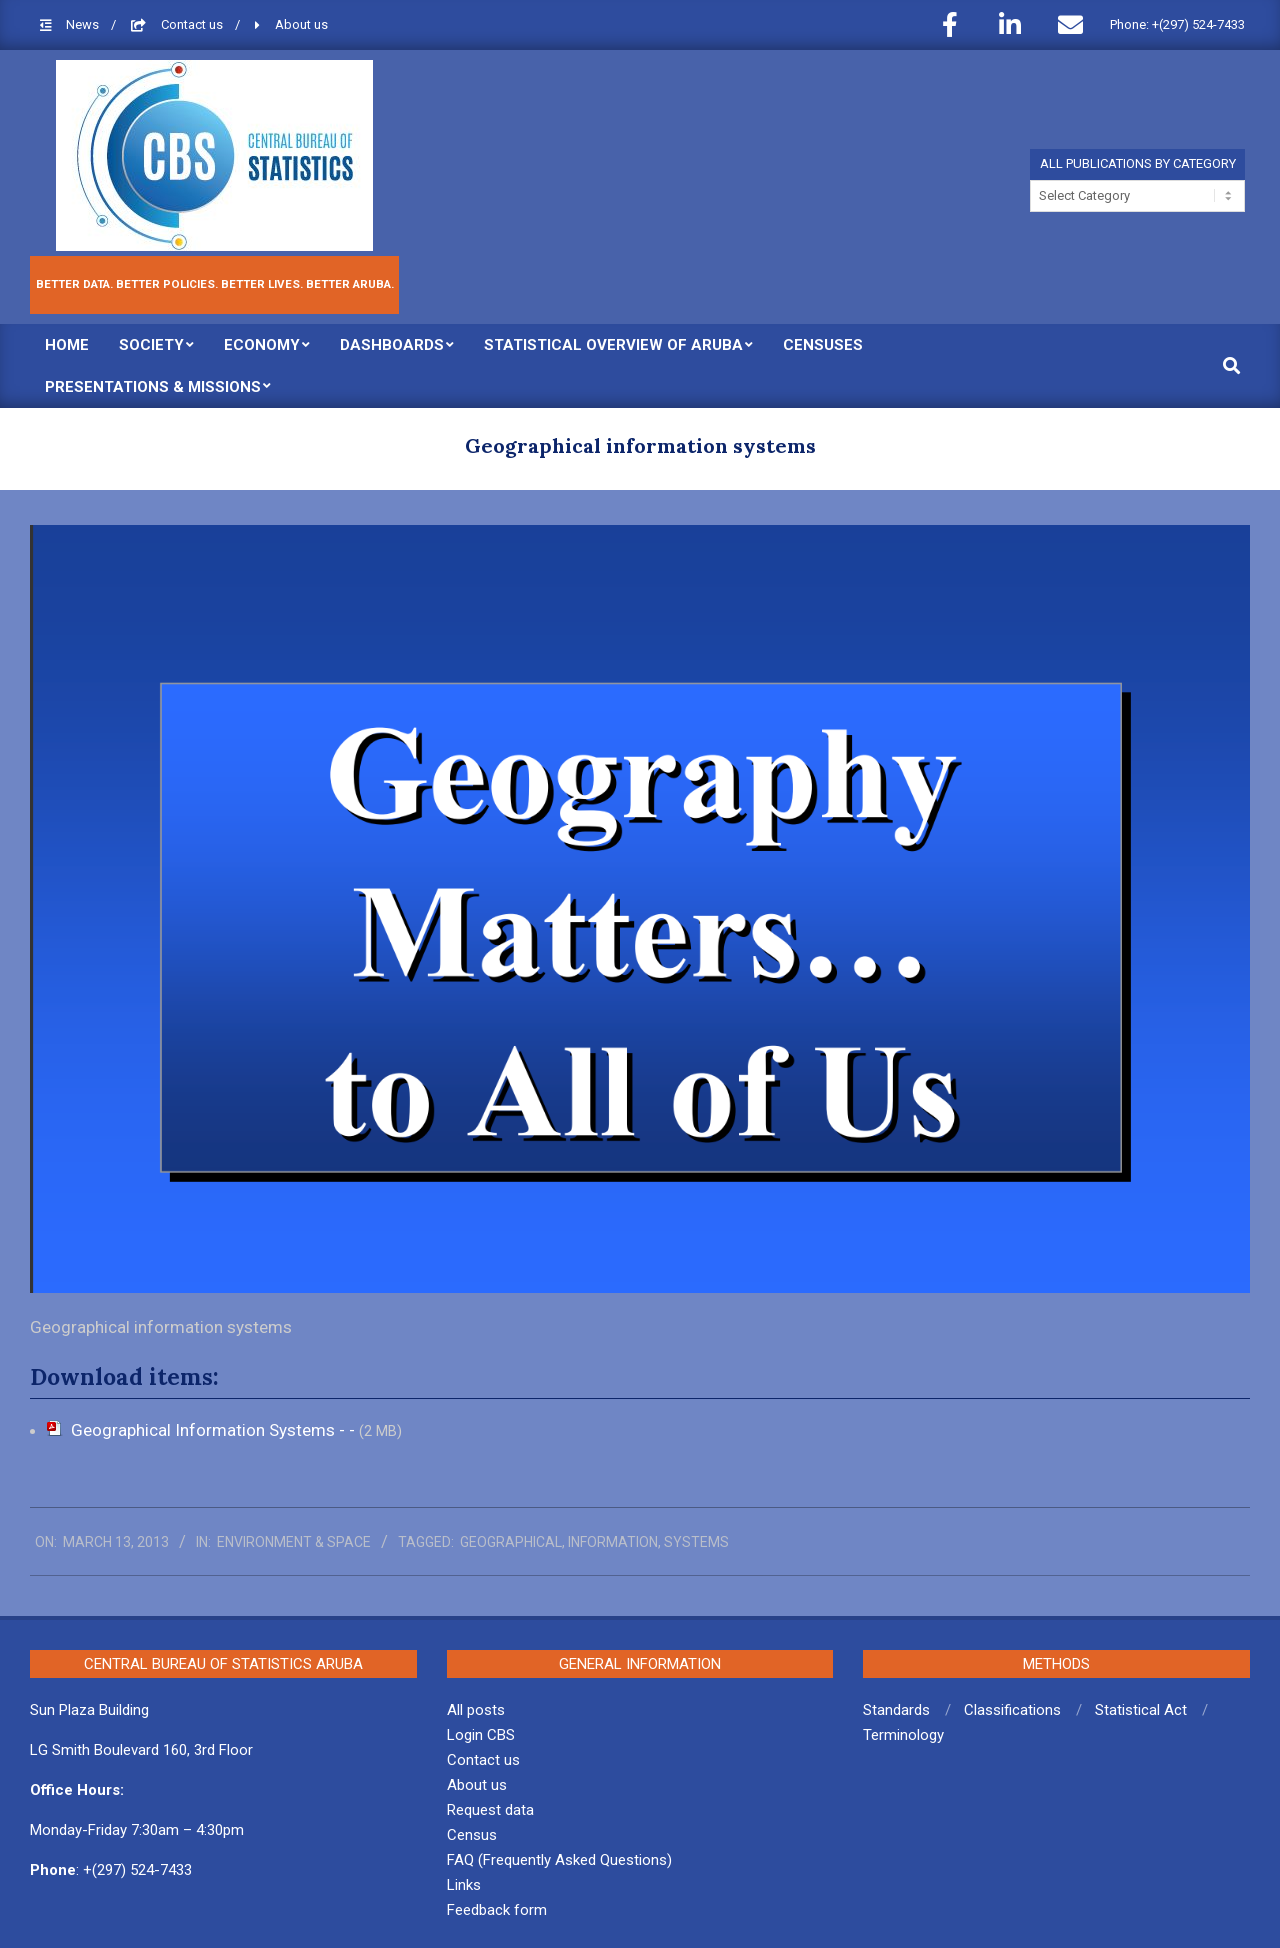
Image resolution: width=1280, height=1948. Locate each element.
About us (301, 24)
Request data (490, 1810)
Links (464, 1885)
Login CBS (481, 1735)
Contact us (193, 24)
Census (472, 1835)
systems (696, 1542)
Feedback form (497, 1910)
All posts (476, 1710)
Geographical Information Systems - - (215, 1430)
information (613, 1542)
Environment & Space (294, 1542)
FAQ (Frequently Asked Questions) (559, 1860)
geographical (511, 1542)
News (84, 24)
